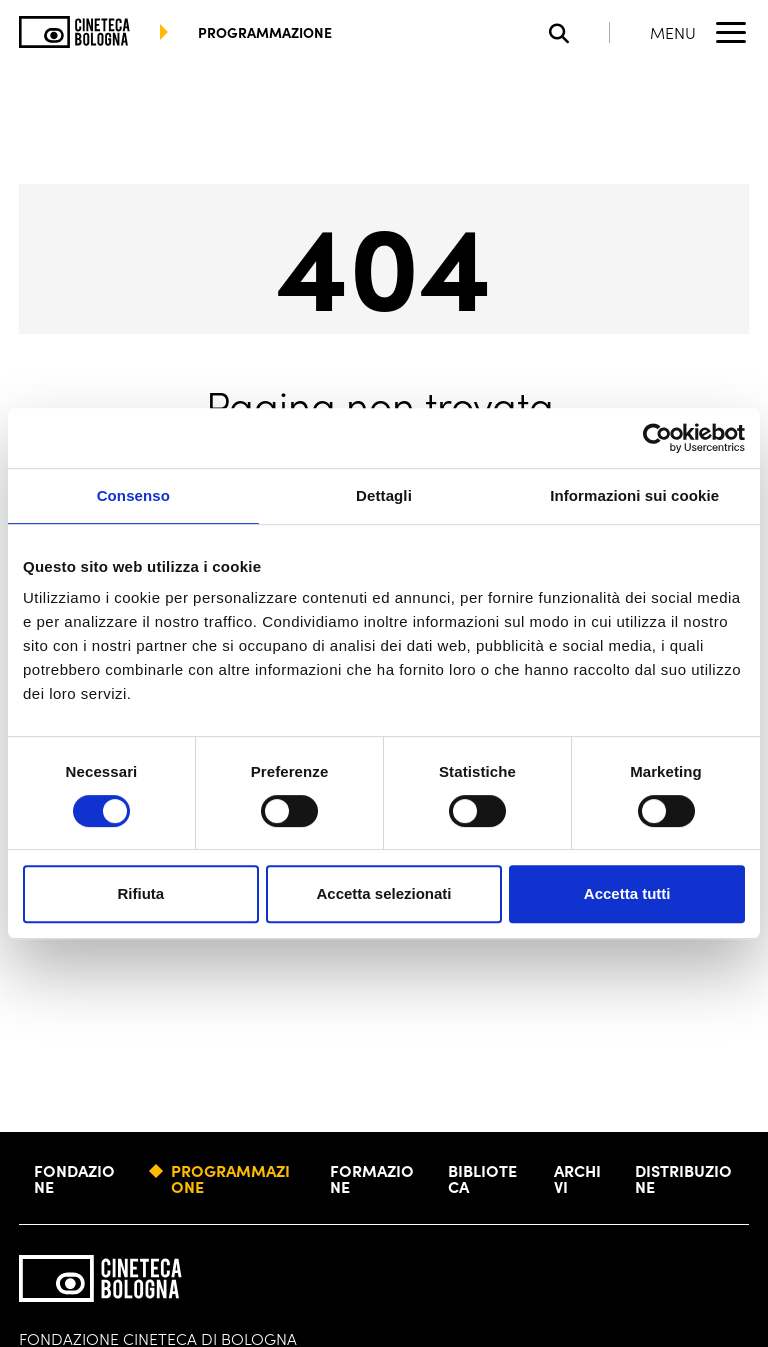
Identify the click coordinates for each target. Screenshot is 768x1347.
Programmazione (230, 1178)
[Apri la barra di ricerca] (579, 32)
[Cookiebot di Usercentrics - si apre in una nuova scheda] (657, 438)
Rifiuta (140, 893)
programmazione (265, 32)
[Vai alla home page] (74, 32)
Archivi (577, 1178)
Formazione (372, 1178)
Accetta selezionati (383, 893)
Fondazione (74, 1178)
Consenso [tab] (133, 495)
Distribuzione (683, 1178)
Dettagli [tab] (384, 495)
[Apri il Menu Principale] (699, 32)
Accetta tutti (627, 893)
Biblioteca (482, 1178)
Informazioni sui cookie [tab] (634, 495)
